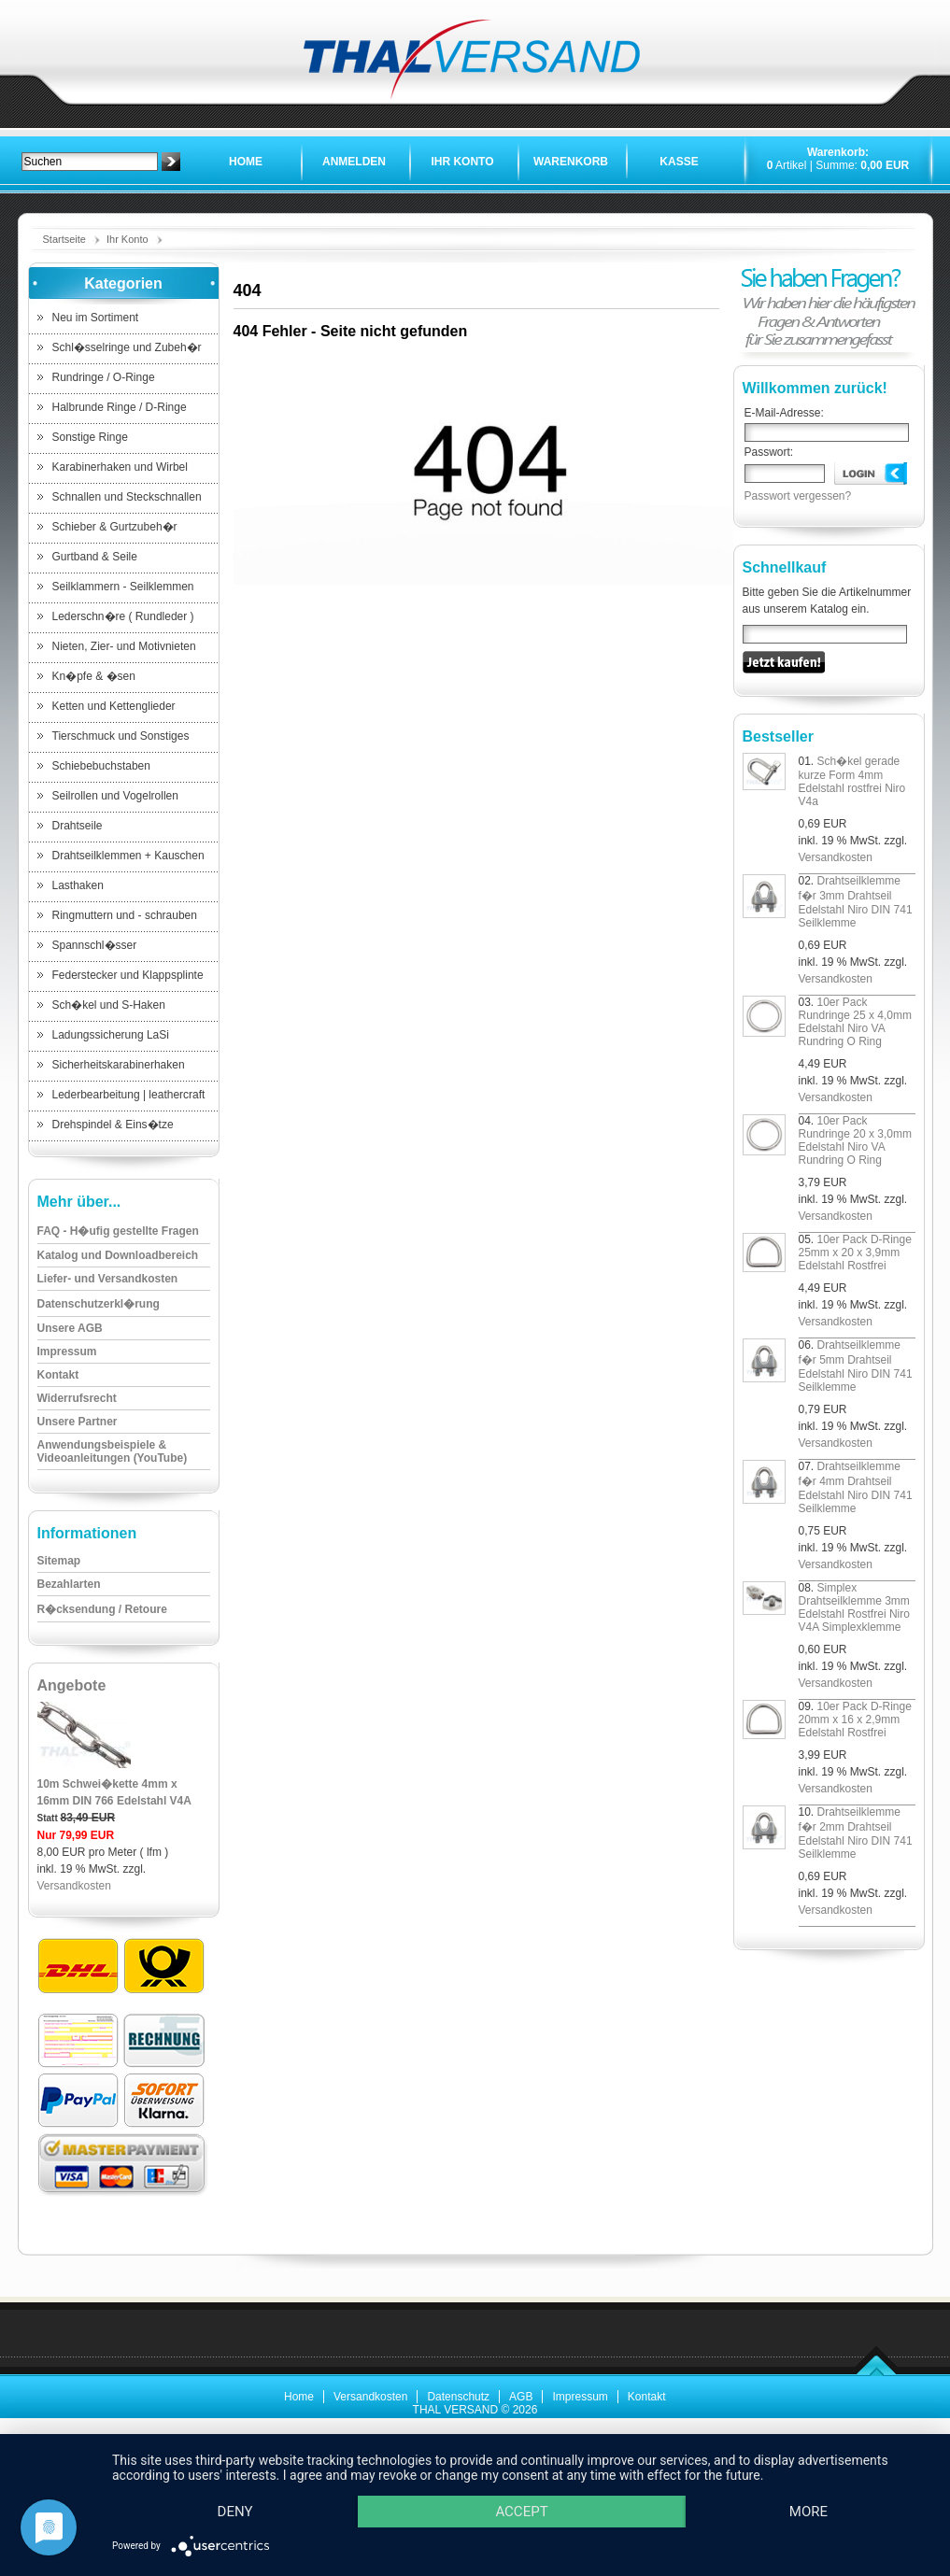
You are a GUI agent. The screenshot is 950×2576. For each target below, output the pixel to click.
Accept (521, 2511)
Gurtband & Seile (94, 556)
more (808, 2511)
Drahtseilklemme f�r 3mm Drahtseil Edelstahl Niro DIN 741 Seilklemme (856, 901)
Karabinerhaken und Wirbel (120, 467)
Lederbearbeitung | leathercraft (129, 1094)
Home (245, 161)
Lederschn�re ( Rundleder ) (123, 616)
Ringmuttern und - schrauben (124, 915)
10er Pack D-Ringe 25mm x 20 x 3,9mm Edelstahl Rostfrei (855, 1252)
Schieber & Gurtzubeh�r (114, 526)
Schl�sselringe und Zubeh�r (127, 347)
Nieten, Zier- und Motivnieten (124, 646)
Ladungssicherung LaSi (110, 1034)
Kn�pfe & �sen (93, 676)
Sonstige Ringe (90, 437)
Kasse (678, 161)
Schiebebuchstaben (101, 765)
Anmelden (354, 161)
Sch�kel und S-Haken (108, 1005)
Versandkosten (74, 1885)
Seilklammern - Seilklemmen (123, 586)
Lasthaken (78, 885)
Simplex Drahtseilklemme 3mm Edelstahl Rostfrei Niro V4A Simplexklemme (854, 1607)
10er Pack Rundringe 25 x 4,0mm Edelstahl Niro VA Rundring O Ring (855, 1022)
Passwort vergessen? (798, 495)
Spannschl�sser (94, 945)
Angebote (71, 1685)
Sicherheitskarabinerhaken (118, 1064)
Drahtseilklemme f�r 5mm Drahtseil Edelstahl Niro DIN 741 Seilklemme (856, 1366)
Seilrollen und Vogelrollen (115, 795)
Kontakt (647, 2396)
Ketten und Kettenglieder (114, 706)
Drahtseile (77, 825)
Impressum (579, 2396)
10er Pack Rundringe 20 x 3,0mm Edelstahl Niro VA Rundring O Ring (855, 1140)
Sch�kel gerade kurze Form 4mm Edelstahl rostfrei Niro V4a (852, 781)
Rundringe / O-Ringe (103, 377)
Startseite (64, 239)
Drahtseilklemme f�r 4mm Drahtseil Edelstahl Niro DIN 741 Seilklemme (856, 1487)
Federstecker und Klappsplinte (128, 975)
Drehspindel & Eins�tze (113, 1124)
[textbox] (89, 161)
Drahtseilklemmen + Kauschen (128, 855)
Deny (235, 2511)
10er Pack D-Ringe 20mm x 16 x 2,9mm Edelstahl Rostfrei (855, 1719)
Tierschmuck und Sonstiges (121, 736)
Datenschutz (458, 2396)
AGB (520, 2396)
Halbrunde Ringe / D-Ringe (119, 407)
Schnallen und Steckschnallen (127, 496)
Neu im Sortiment (95, 317)
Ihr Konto (462, 161)
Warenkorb (570, 161)
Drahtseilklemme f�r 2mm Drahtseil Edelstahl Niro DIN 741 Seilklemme (856, 1833)
